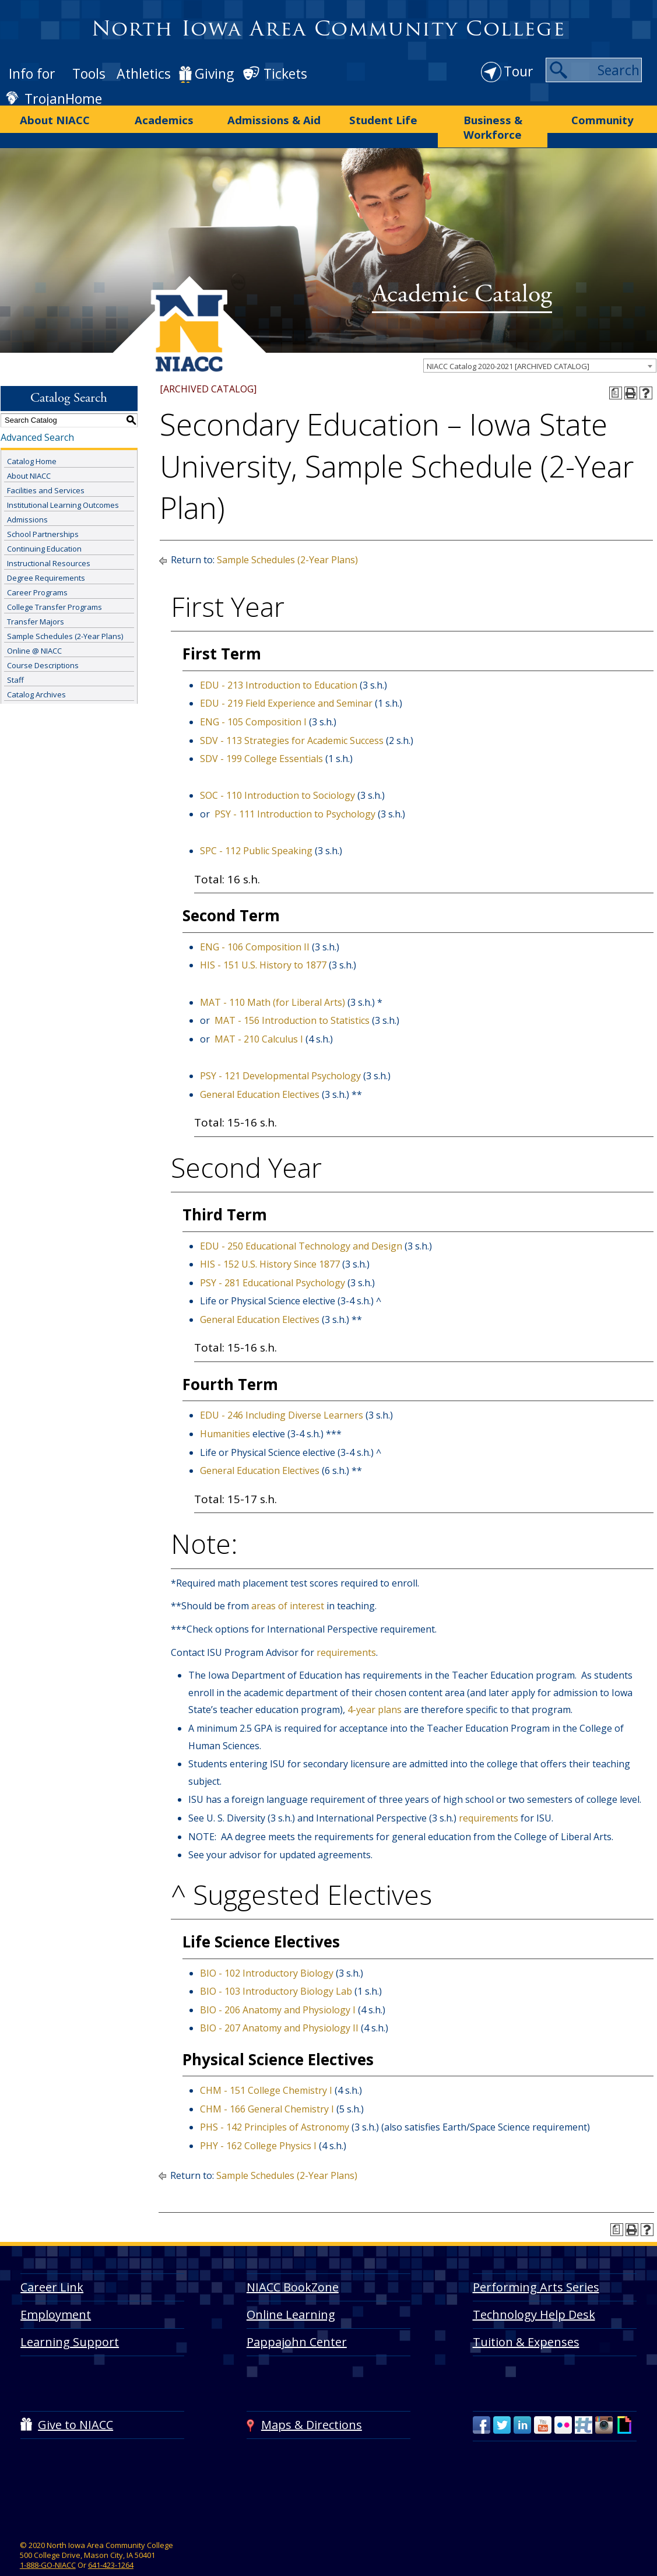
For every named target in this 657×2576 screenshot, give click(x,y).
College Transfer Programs (54, 586)
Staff (15, 659)
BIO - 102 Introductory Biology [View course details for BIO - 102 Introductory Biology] (266, 1951)
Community (602, 117)
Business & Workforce (492, 117)
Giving (214, 73)
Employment (55, 2293)
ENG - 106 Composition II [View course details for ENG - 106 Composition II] (255, 925)
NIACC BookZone (293, 2266)
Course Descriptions (43, 644)
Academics (164, 117)
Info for (32, 73)
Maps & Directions (311, 2404)
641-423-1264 (110, 2543)
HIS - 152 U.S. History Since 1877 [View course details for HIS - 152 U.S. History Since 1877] (270, 1243)
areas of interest (288, 1584)
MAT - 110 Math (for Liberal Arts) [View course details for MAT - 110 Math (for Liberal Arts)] (272, 980)
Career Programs (37, 571)
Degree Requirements (46, 557)
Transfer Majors (35, 600)
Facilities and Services (46, 469)
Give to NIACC (75, 2404)
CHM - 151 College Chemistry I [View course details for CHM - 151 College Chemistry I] (266, 2069)
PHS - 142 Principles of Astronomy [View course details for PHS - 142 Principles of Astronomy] (274, 2106)
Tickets (285, 73)
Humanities (225, 1412)
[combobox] (539, 344)
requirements (346, 1630)
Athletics (144, 73)
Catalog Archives (36, 673)
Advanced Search (37, 415)
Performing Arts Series (536, 2266)
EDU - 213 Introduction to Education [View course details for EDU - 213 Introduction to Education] (278, 663)
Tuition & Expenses (526, 2320)
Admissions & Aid (273, 117)
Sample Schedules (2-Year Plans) (65, 615)
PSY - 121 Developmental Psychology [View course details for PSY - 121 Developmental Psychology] (280, 1054)
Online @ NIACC (34, 629)
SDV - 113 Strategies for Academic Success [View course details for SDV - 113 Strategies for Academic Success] (292, 719)
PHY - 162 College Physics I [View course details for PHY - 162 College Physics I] (258, 2124)
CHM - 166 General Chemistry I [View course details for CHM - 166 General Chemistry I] (267, 2087)
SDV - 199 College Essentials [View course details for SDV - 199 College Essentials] (261, 737)
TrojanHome (63, 98)
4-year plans (375, 1688)
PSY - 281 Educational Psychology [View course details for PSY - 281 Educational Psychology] (272, 1261)
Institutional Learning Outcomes (63, 484)
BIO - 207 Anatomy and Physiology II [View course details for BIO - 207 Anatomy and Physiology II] (279, 2007)
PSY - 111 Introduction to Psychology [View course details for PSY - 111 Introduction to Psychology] (295, 793)
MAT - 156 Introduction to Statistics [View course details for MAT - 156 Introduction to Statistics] (292, 999)
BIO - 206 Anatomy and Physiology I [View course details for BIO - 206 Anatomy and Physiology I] (278, 1988)
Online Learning (291, 2293)
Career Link (51, 2266)
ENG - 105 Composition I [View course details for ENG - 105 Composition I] (253, 700)
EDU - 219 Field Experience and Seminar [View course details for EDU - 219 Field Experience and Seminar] (286, 682)
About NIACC (54, 117)
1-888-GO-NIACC (48, 2543)
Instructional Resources (48, 542)
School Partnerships (43, 513)
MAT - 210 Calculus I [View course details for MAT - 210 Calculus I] (259, 1017)
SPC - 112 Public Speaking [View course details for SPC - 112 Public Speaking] (256, 829)
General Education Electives (259, 1072)
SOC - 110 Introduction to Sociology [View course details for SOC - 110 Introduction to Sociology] (277, 774)
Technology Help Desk (534, 2293)
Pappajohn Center (297, 2320)
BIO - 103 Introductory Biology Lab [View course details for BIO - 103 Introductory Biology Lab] (276, 1970)
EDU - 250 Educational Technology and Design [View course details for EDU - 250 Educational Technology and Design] (301, 1224)
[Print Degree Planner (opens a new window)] (615, 371)
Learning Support (69, 2320)
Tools (89, 73)
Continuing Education (44, 527)
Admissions (27, 498)
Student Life (383, 117)
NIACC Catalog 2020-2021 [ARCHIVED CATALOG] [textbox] (508, 344)
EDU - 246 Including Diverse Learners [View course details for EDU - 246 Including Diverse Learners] (281, 1394)
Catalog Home (32, 440)
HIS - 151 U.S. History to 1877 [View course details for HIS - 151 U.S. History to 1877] (263, 944)
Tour (518, 71)
